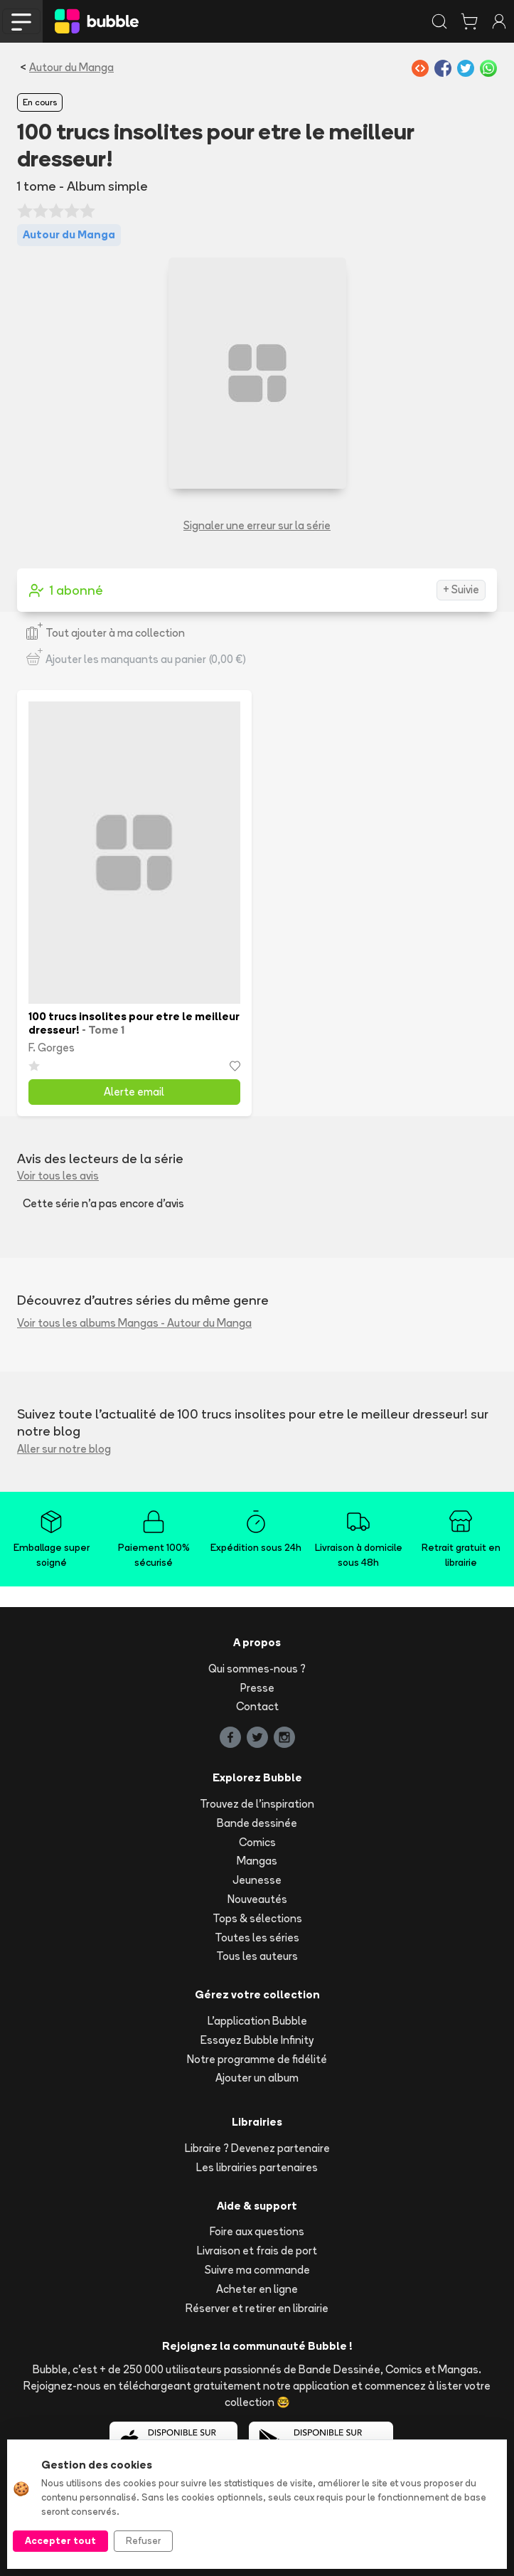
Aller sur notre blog (64, 1449)
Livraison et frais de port (257, 2250)
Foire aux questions (257, 2231)
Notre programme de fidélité (257, 2059)
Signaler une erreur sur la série (257, 525)
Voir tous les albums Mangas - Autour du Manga (134, 1323)
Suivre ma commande (257, 2269)
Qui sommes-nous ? (257, 1668)
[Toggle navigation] (21, 21)
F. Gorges (51, 1047)
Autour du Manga (71, 67)
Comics (257, 1842)
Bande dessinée (257, 1823)
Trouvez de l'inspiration (257, 1804)
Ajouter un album (257, 2077)
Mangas (257, 1860)
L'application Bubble (257, 2021)
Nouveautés (257, 1899)
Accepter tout (60, 2540)
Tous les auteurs (257, 1956)
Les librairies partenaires (257, 2167)
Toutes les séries (257, 1937)
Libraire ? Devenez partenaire (257, 2148)
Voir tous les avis (58, 1175)
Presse (257, 1688)
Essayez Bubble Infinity (257, 2040)
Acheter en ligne (257, 2289)
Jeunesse (257, 1880)
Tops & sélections (257, 1918)
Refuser (143, 2540)
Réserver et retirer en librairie (257, 2308)
